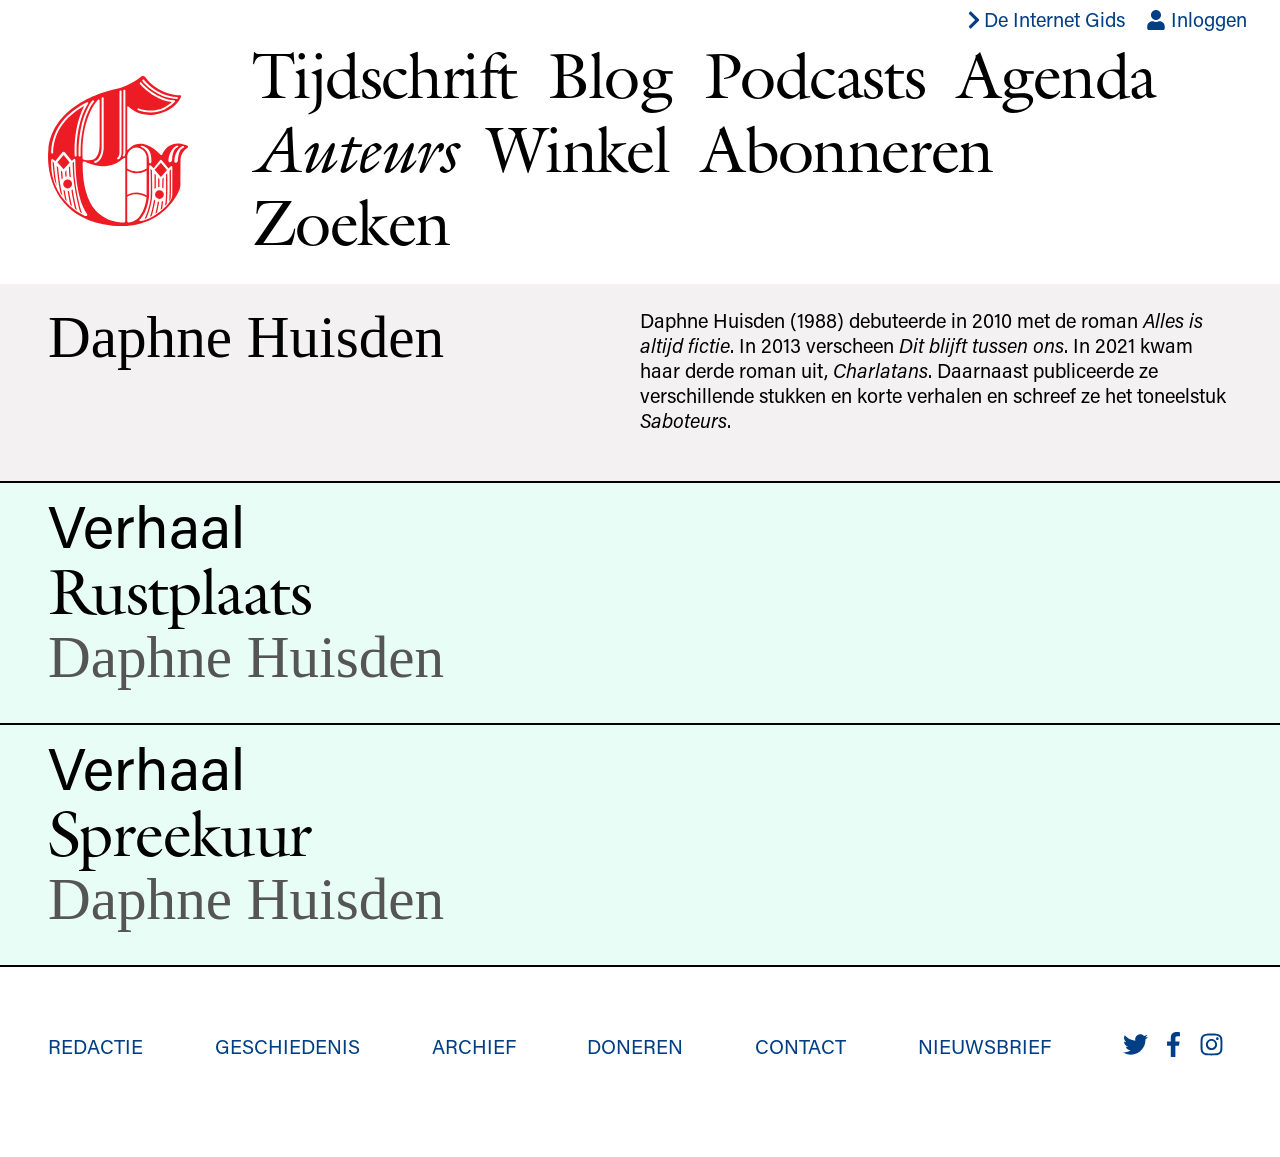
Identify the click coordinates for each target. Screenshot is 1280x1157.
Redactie (95, 1046)
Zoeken (350, 222)
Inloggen (1196, 19)
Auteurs (353, 149)
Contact (800, 1046)
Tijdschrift (384, 75)
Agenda (1056, 75)
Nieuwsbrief (984, 1046)
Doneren (635, 1046)
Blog (610, 75)
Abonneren (847, 149)
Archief (474, 1046)
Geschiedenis (287, 1046)
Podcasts (814, 75)
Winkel (578, 149)
